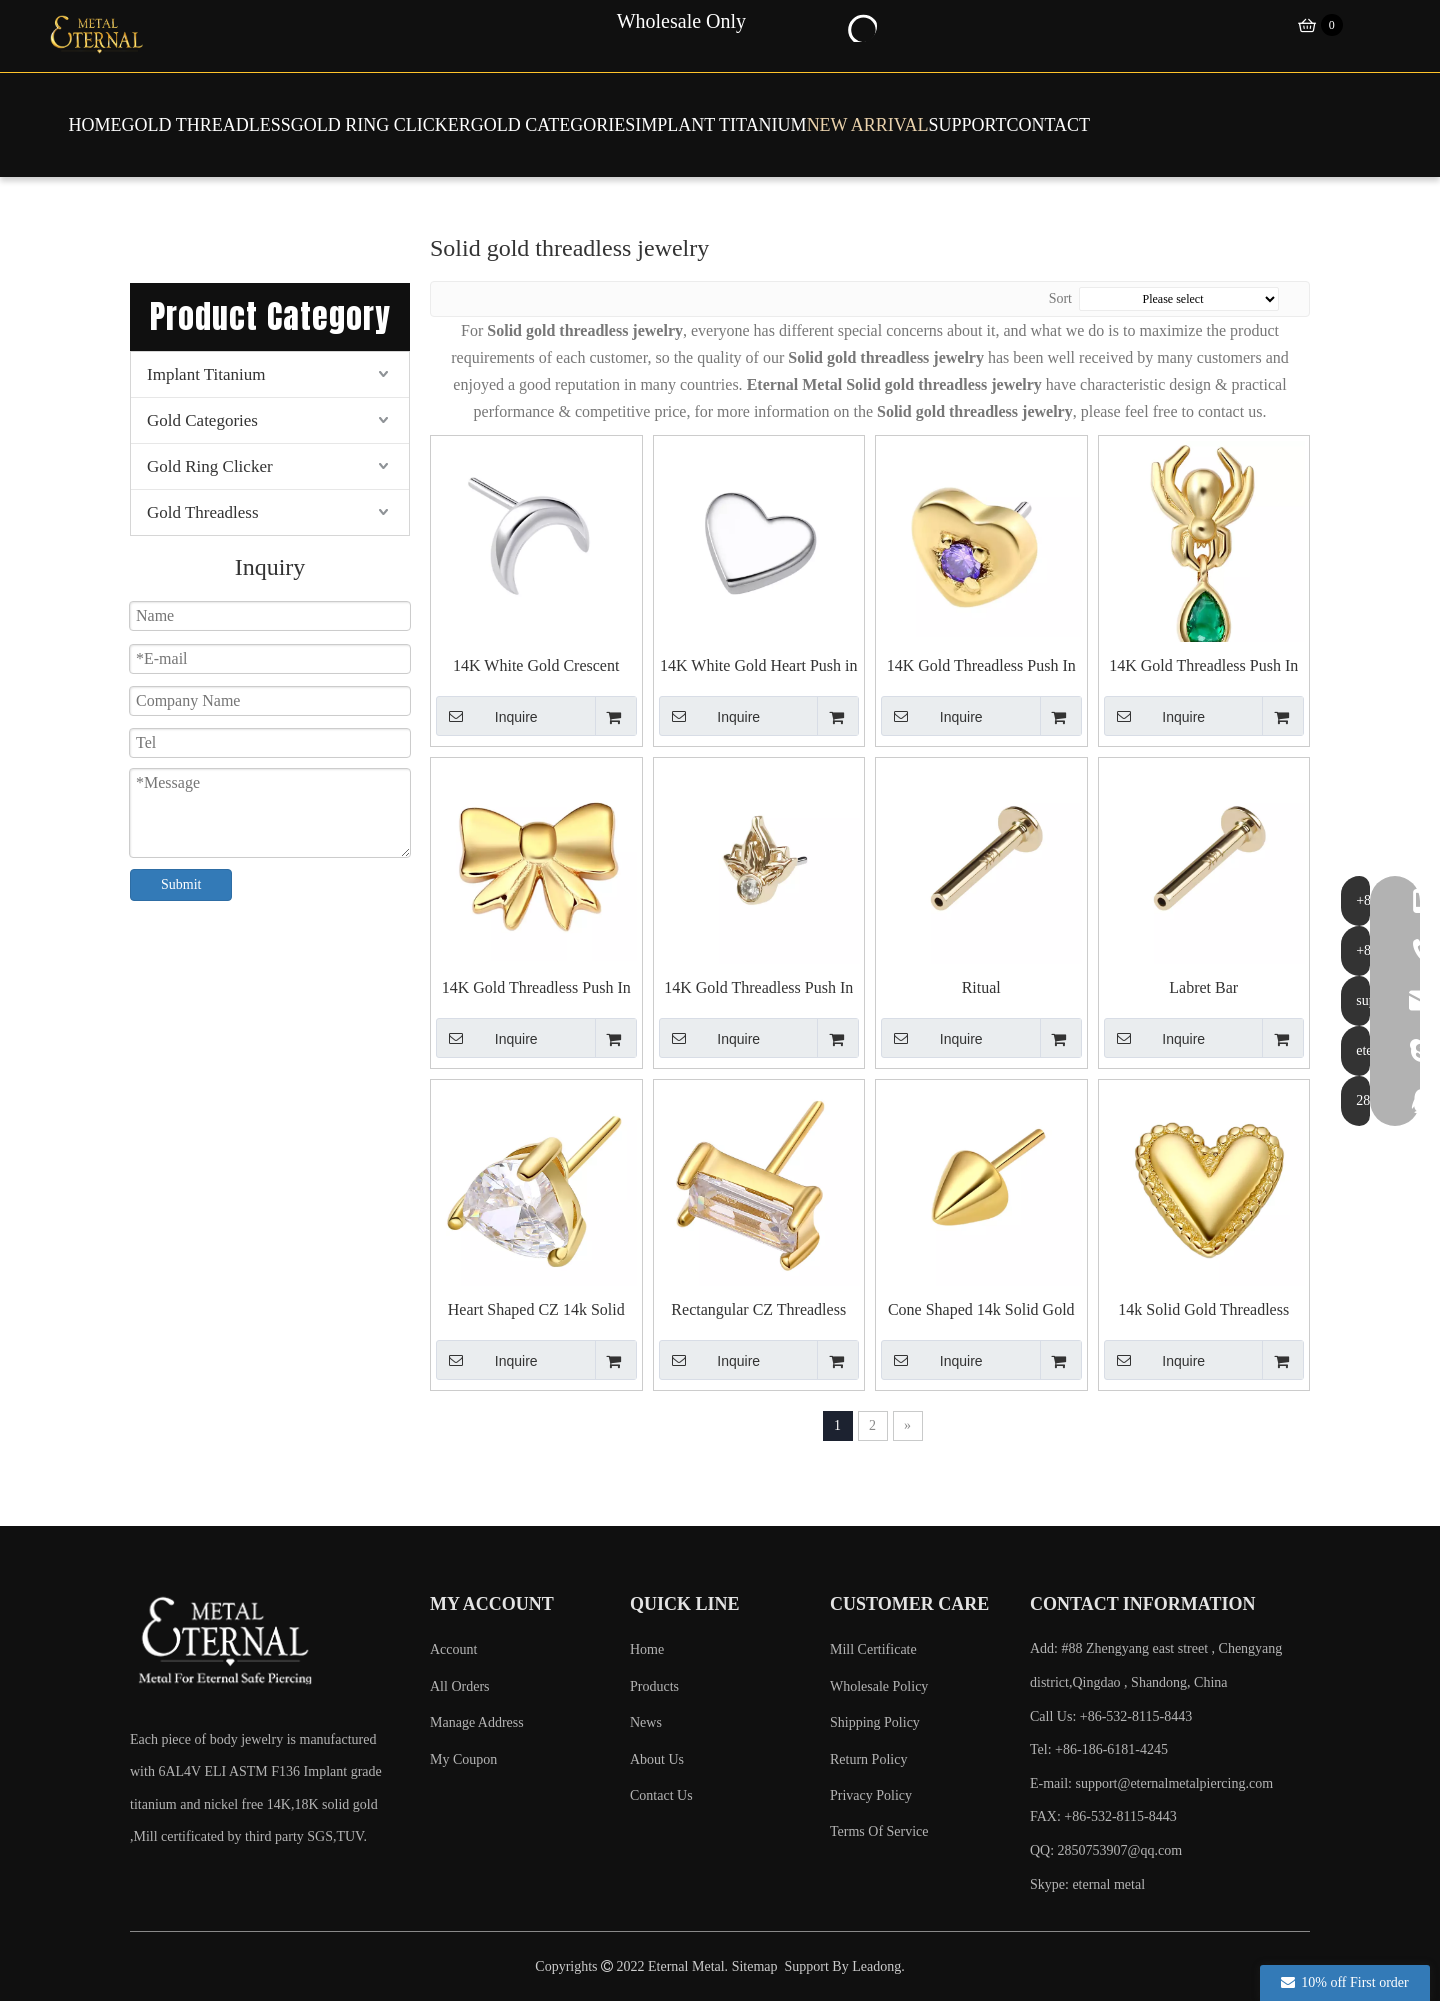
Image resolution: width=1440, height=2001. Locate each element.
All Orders (460, 1686)
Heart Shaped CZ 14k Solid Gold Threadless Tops (536, 1310)
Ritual (981, 987)
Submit (181, 884)
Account (453, 1649)
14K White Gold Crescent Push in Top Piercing (536, 666)
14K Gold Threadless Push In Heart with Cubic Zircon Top (981, 666)
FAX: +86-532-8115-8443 (1103, 1816)
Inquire (487, 716)
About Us (657, 1759)
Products (654, 1686)
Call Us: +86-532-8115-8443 (1111, 1716)
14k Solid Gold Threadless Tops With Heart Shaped (1203, 1310)
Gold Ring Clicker (210, 466)
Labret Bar (1203, 987)
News (646, 1722)
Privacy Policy (871, 1795)
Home (647, 1649)
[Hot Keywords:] (861, 26)
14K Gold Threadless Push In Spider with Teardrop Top (1203, 666)
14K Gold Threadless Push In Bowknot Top (536, 988)
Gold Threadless (203, 512)
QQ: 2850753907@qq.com (1106, 1850)
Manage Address (477, 1722)
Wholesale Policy (879, 1686)
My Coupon (463, 1759)
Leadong (876, 1966)
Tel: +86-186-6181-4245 (1099, 1749)
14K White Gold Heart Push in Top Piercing (758, 666)
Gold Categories (202, 420)
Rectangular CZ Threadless (758, 1309)
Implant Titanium (206, 374)
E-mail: (1151, 1783)
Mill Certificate (873, 1649)
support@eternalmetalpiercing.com (1175, 1783)
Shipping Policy (875, 1722)
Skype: (1051, 1884)
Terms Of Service (879, 1831)
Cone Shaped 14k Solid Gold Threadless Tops (981, 1310)
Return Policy (868, 1759)
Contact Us (661, 1795)
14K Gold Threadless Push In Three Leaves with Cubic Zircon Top (758, 988)
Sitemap (755, 1966)
